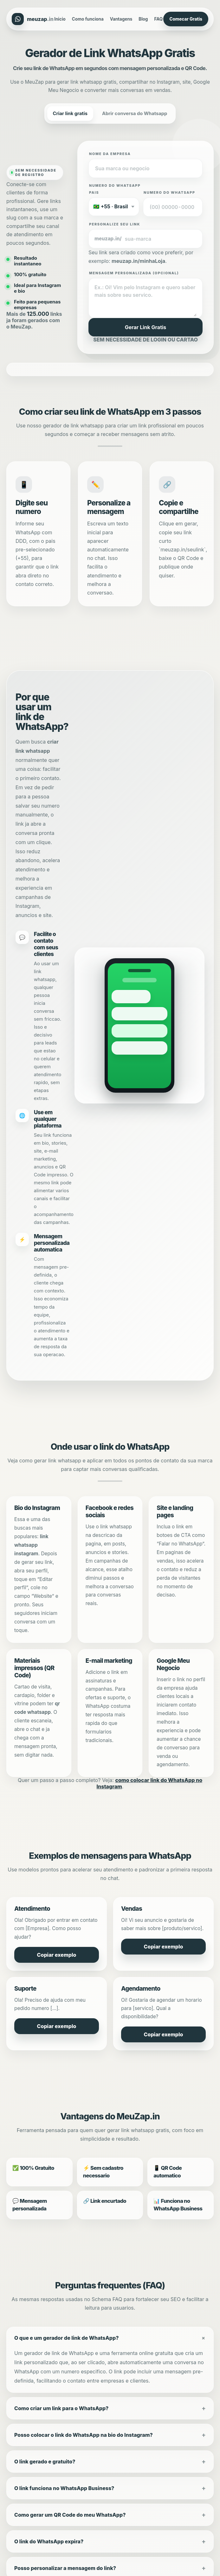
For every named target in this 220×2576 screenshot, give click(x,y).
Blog (143, 19)
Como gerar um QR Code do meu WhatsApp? (70, 2515)
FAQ (158, 19)
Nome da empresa (110, 154)
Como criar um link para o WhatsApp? (61, 2408)
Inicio (60, 19)
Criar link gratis (70, 113)
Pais (94, 193)
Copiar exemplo (56, 1955)
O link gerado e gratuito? (44, 2461)
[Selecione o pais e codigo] (114, 207)
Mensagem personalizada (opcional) (134, 273)
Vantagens (121, 19)
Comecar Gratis (185, 19)
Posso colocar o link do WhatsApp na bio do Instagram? (83, 2435)
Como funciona (88, 19)
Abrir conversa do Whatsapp (134, 113)
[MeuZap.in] (33, 19)
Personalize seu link (114, 224)
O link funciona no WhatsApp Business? (64, 2488)
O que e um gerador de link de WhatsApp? (66, 2338)
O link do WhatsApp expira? (48, 2541)
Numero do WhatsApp (169, 193)
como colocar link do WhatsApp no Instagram (149, 1783)
